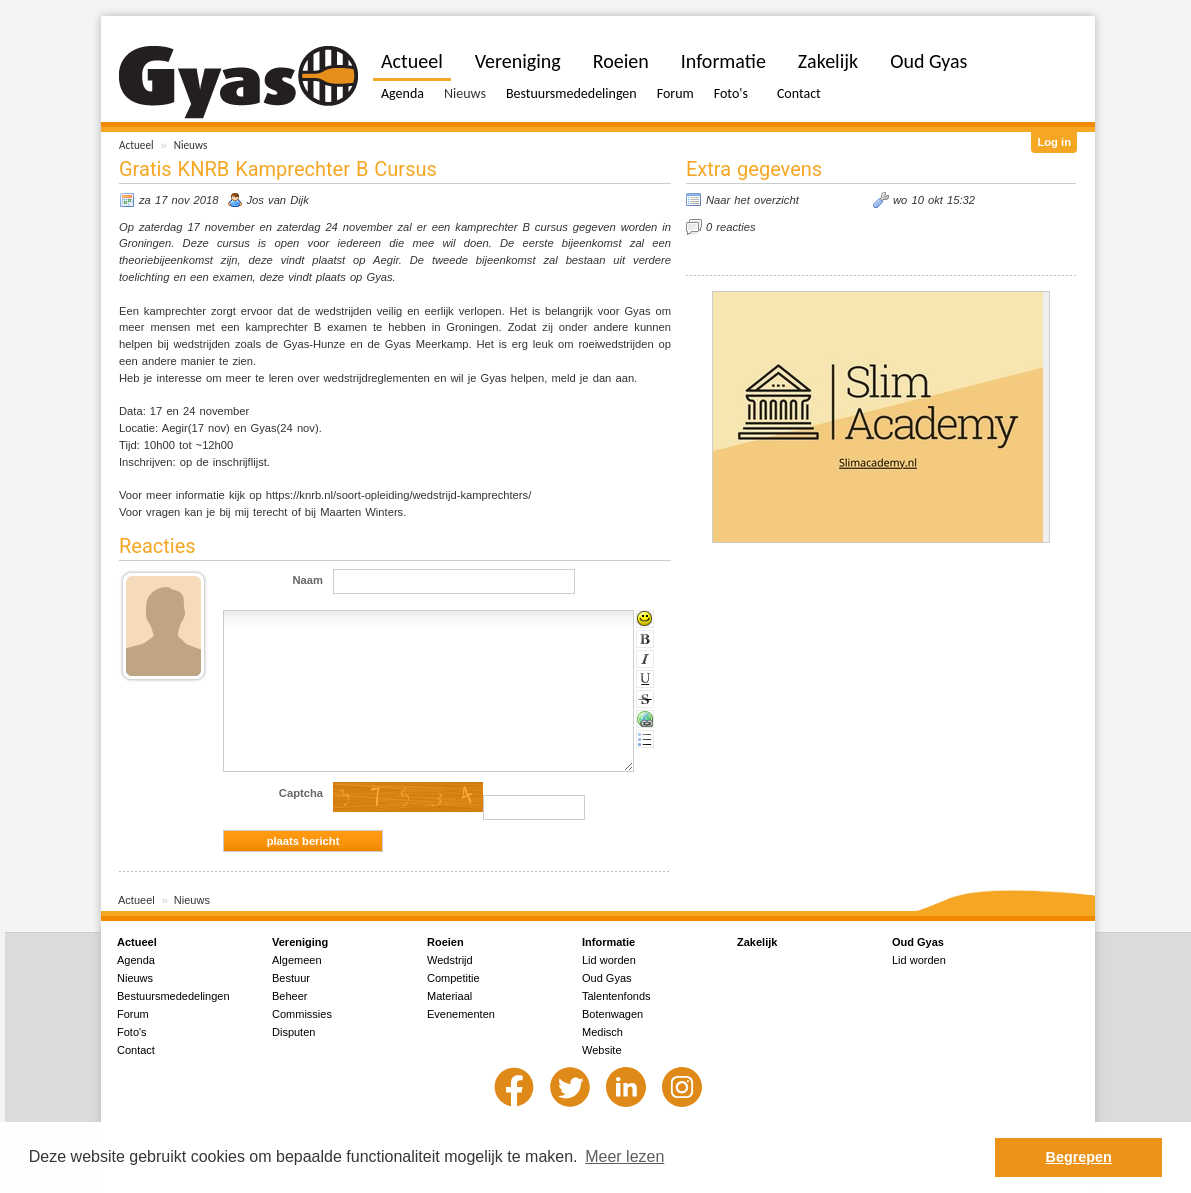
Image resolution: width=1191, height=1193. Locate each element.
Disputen (293, 1032)
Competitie (453, 978)
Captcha (301, 793)
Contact (799, 93)
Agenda (402, 93)
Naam (308, 580)
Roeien (621, 61)
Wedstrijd (450, 960)
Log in (1054, 142)
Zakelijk (828, 61)
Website (602, 1050)
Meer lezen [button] (624, 1156)
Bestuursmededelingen (571, 93)
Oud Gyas (928, 61)
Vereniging (518, 61)
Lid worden (609, 960)
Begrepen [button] (1079, 1157)
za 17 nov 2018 (179, 200)
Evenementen (461, 1014)
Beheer (289, 996)
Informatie (723, 61)
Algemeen (297, 960)
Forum (675, 93)
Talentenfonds (616, 996)
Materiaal (449, 996)
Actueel (136, 145)
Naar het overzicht (752, 200)
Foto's (731, 93)
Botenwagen (612, 1014)
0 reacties (731, 227)
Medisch (602, 1032)
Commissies (302, 1014)
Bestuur (291, 978)
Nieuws (191, 145)
